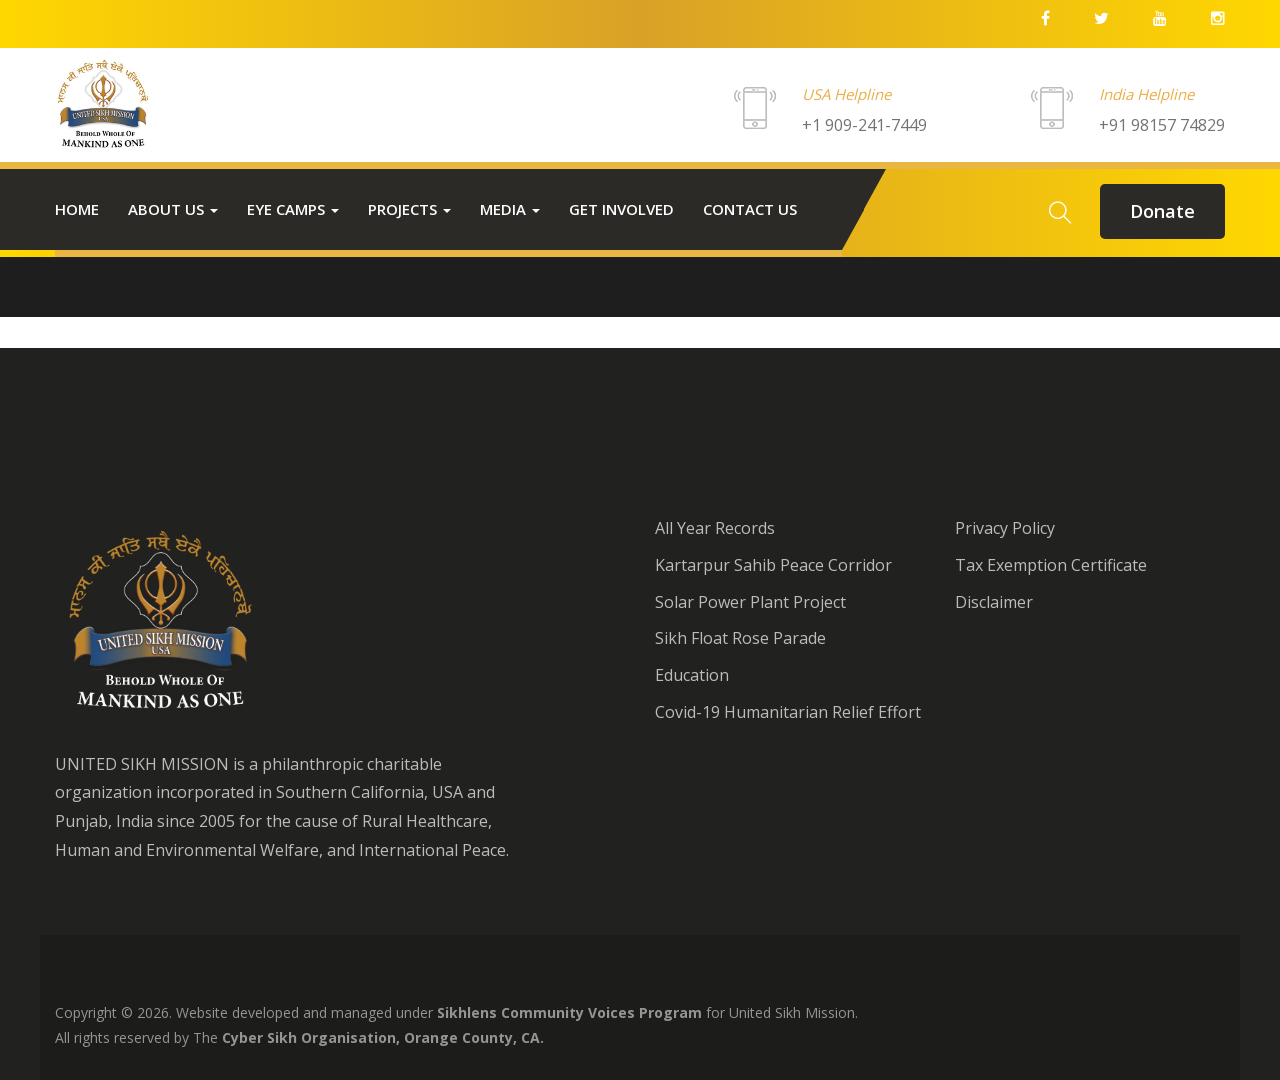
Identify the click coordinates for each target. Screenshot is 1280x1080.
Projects (409, 209)
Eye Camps (293, 209)
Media (510, 209)
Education (692, 675)
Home (77, 209)
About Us (173, 209)
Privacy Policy (1005, 528)
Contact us (750, 209)
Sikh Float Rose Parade (740, 638)
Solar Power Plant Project (750, 602)
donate (1162, 211)
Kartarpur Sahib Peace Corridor (773, 565)
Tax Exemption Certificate (1051, 565)
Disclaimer (994, 602)
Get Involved (621, 209)
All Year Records (715, 528)
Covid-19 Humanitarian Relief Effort (788, 712)
